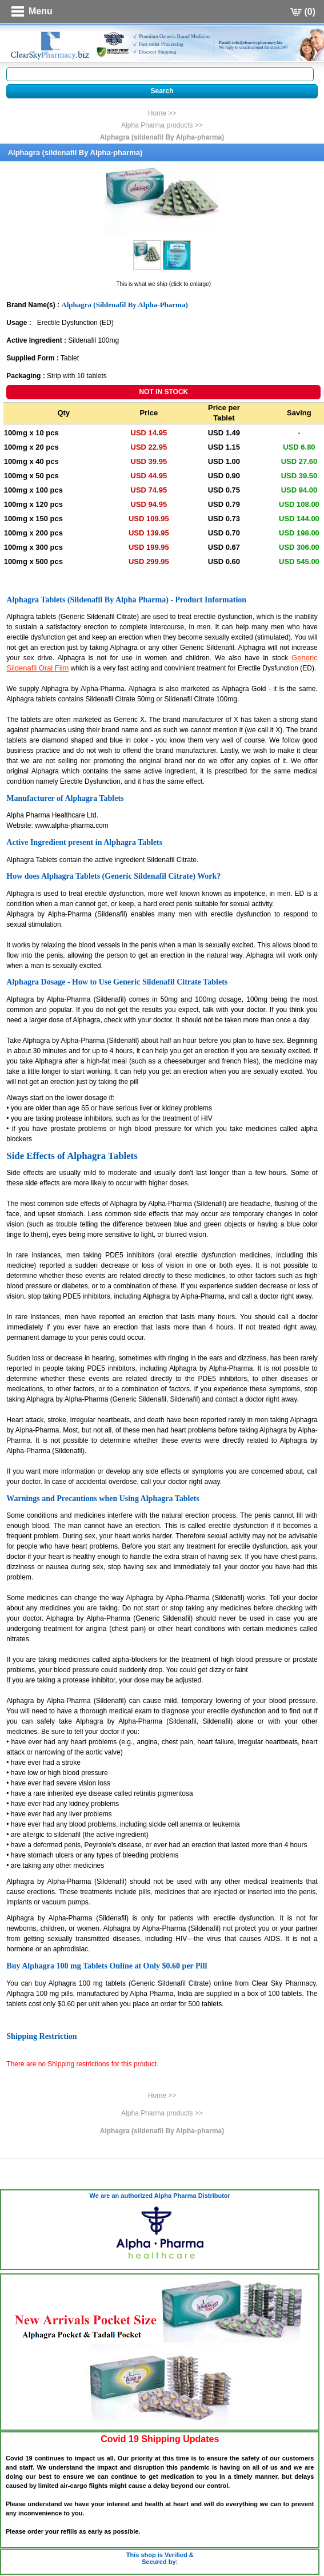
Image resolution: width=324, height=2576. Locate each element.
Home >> (162, 113)
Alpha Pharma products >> (162, 125)
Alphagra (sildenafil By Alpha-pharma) (162, 137)
